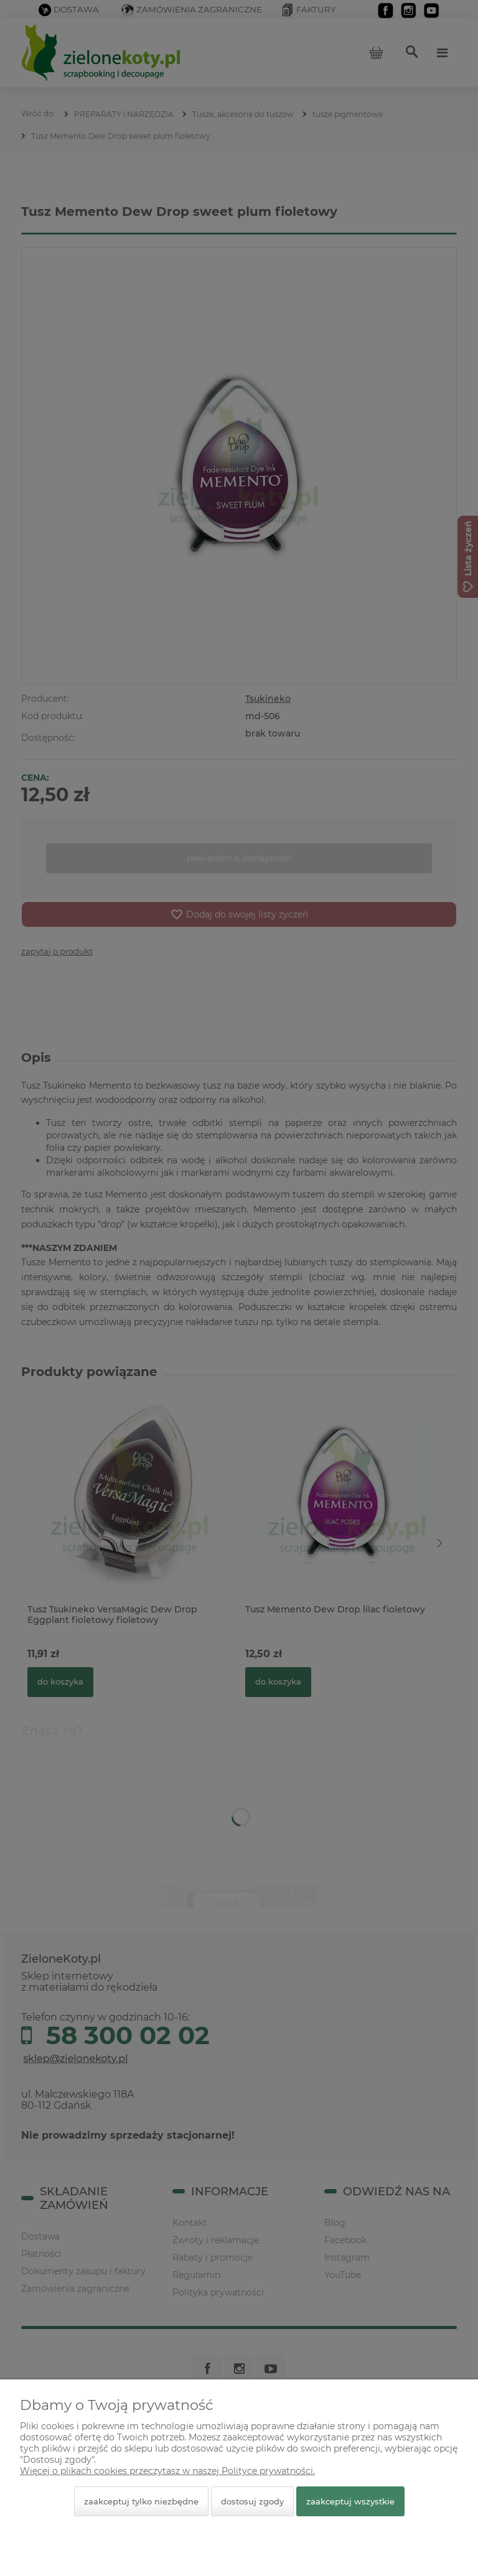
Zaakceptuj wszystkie (350, 2501)
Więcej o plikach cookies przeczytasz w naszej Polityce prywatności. (167, 2470)
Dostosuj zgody (252, 2501)
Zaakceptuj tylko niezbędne (141, 2501)
